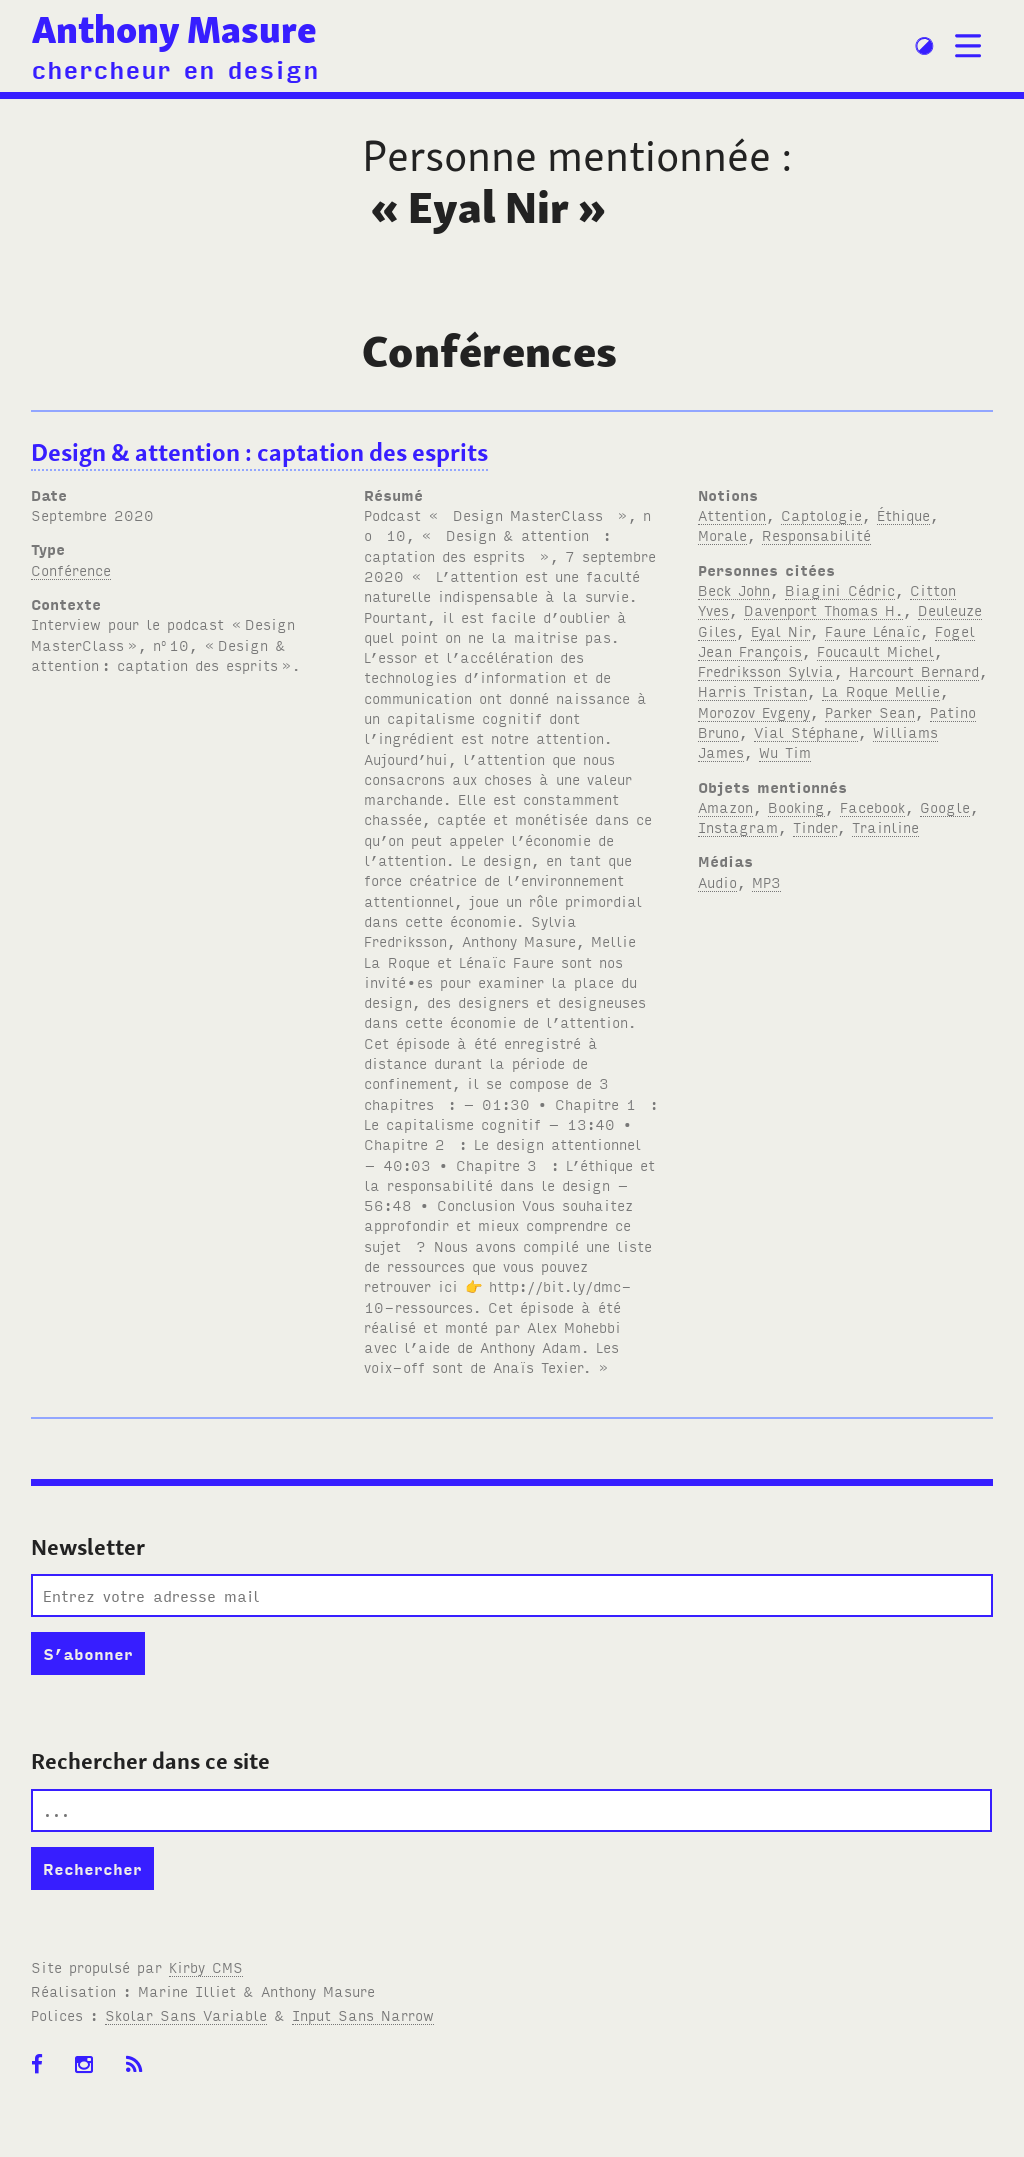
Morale (722, 534)
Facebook (872, 806)
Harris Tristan (752, 690)
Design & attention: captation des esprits (259, 452)
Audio (717, 881)
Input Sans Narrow (363, 2014)
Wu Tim (785, 751)
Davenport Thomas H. (823, 609)
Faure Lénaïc (872, 630)
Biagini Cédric (840, 589)
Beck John (734, 589)
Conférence (71, 569)
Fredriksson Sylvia (766, 670)
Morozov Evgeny (754, 711)
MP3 (766, 881)
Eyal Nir (780, 630)
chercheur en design (175, 68)
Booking (796, 806)
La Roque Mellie (881, 690)
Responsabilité (816, 534)
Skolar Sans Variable (186, 2014)
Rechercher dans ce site (150, 1761)
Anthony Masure (174, 29)
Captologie (821, 514)
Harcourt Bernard (914, 670)
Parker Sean (870, 711)
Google (945, 806)
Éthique (903, 514)
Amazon (725, 806)
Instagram (738, 826)
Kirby (206, 1966)
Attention (732, 514)
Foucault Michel (875, 650)
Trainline (885, 826)
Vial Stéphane (806, 731)
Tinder (815, 826)
